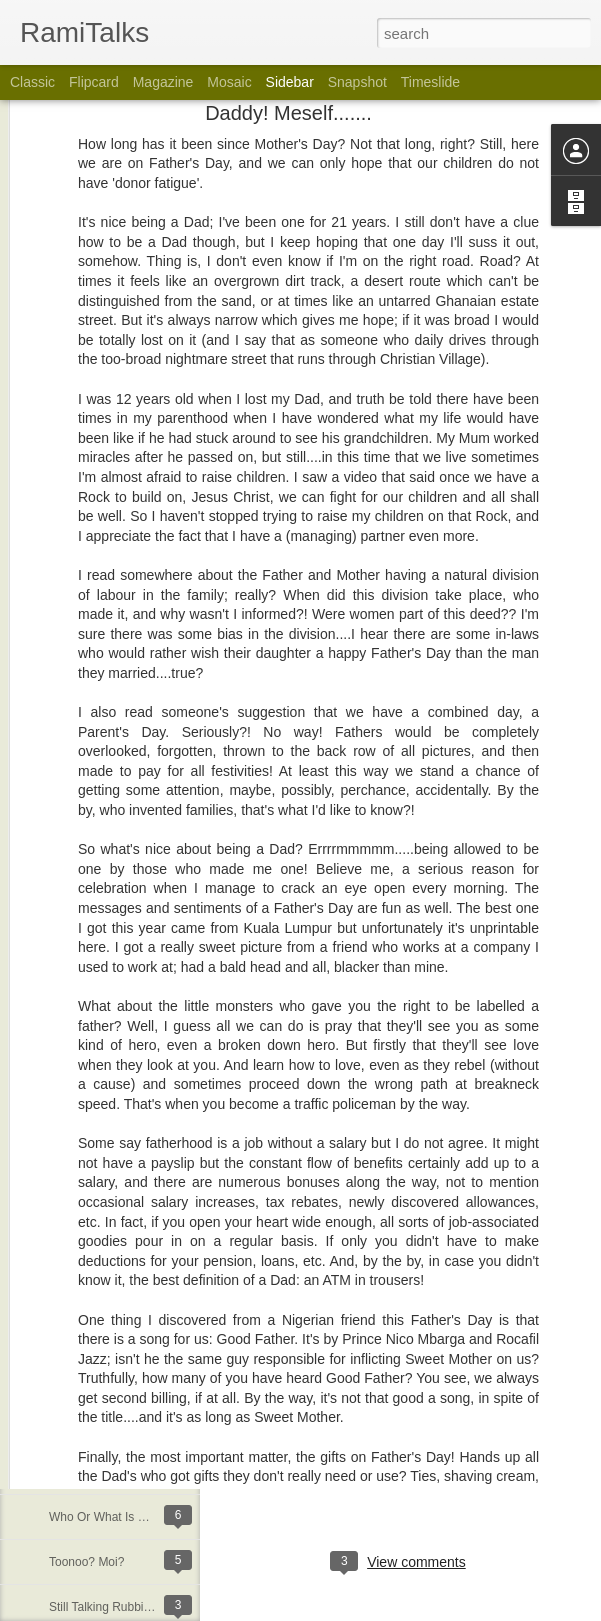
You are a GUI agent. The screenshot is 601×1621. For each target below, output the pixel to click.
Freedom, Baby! (91, 1067)
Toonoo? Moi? (86, 1562)
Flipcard (94, 82)
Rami (462, 1480)
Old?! (63, 1382)
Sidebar (290, 82)
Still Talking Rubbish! (104, 1607)
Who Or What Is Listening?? (124, 1517)
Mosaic (229, 82)
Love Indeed (82, 1112)
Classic (32, 82)
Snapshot (357, 82)
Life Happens (84, 1427)
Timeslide (430, 82)
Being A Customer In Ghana (123, 1472)
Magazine (163, 82)
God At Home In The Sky (115, 1292)
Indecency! (78, 1202)
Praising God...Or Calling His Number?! (153, 1157)
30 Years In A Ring (98, 1337)
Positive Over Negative (110, 1247)
